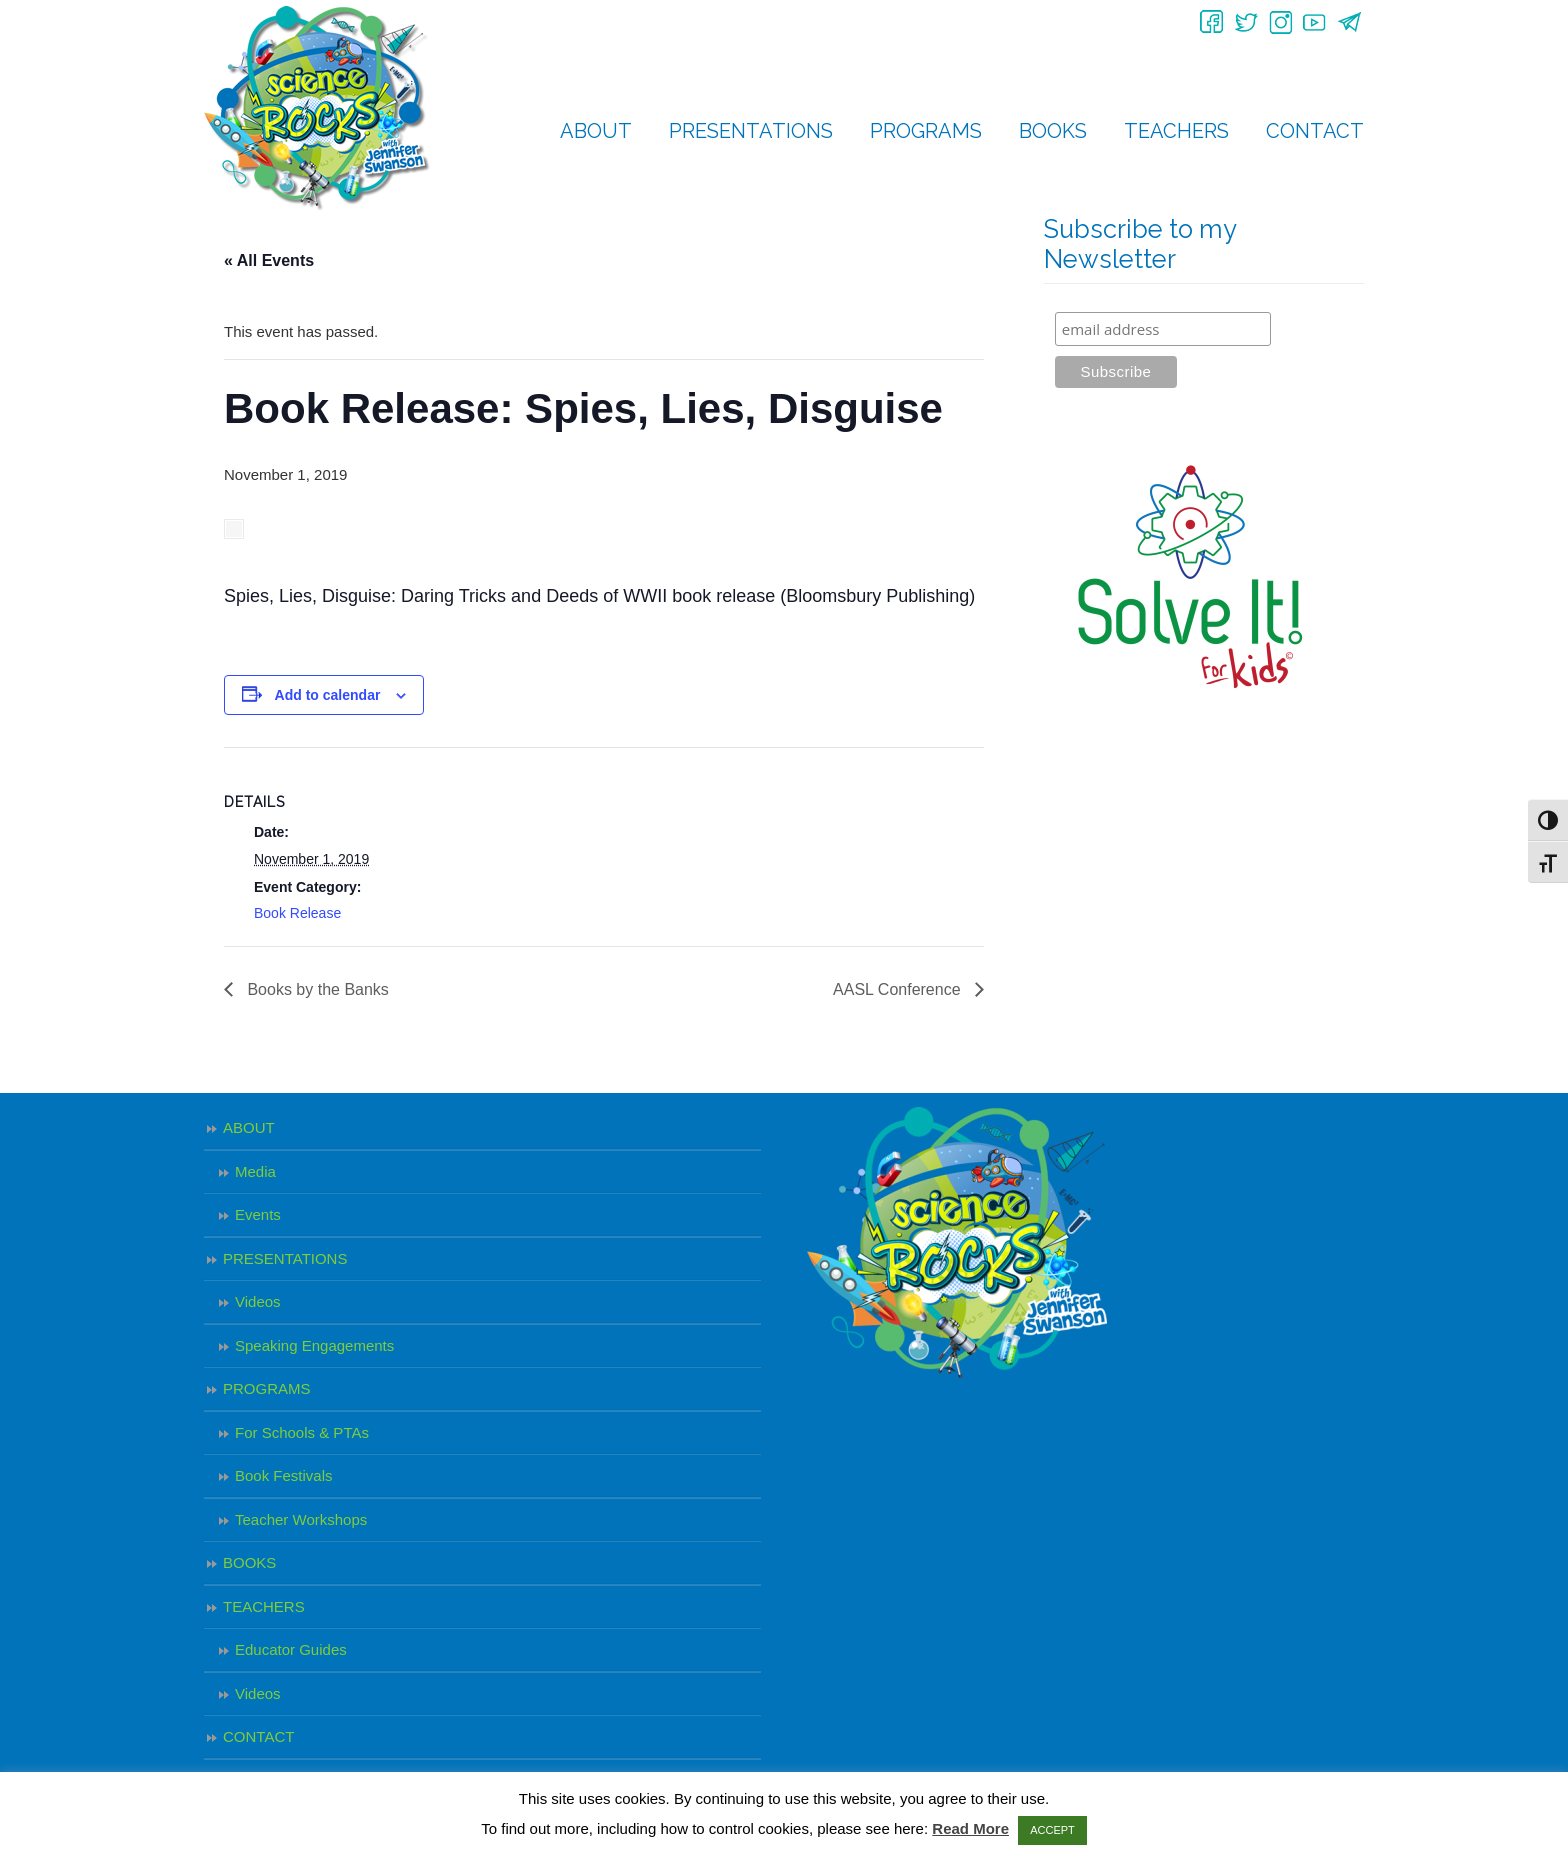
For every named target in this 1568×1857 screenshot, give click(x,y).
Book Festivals (284, 1475)
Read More (970, 1828)
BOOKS (249, 1562)
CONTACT (258, 1736)
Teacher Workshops (301, 1519)
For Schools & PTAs (302, 1432)
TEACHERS (264, 1606)
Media (255, 1171)
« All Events (269, 260)
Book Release (297, 913)
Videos (258, 1301)
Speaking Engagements (314, 1345)
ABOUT (249, 1127)
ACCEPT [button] (1052, 1830)
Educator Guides (291, 1649)
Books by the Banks (316, 989)
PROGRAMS (267, 1388)
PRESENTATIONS (285, 1258)
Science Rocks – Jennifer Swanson (317, 108)
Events (258, 1214)
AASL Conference (899, 989)
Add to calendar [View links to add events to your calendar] (328, 695)
